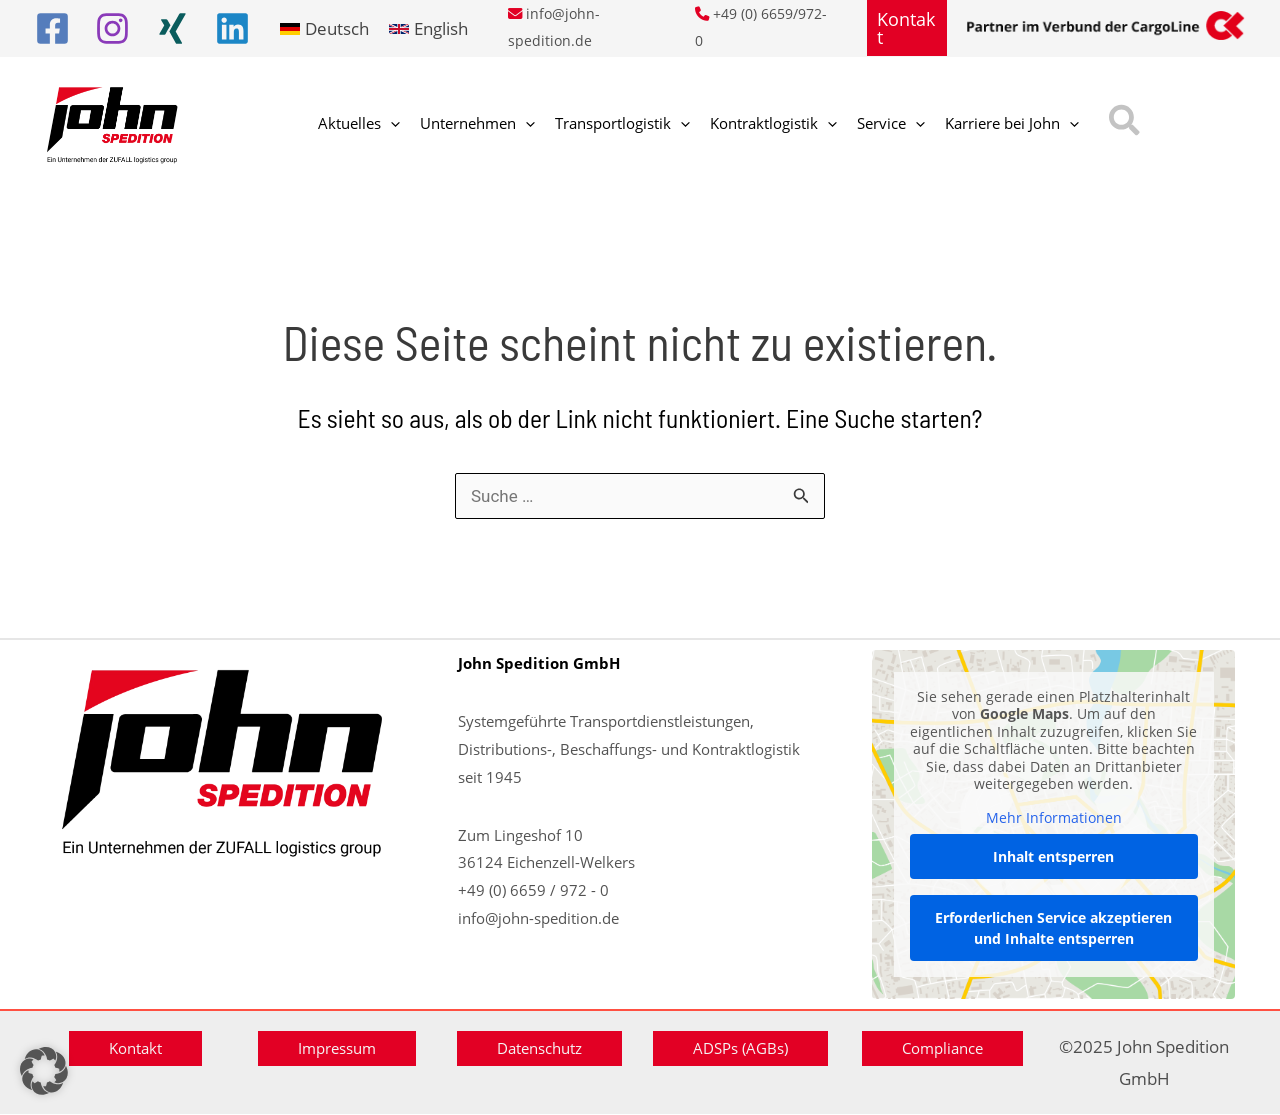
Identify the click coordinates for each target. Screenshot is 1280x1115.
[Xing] (172, 28)
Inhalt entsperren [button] (1053, 856)
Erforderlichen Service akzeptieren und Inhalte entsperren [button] (1053, 928)
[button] (907, 28)
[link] (324, 28)
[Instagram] (112, 28)
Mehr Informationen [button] (1053, 818)
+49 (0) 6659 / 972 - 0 (533, 890)
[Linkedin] (232, 28)
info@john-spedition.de (538, 918)
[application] (385, 125)
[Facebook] (52, 28)
